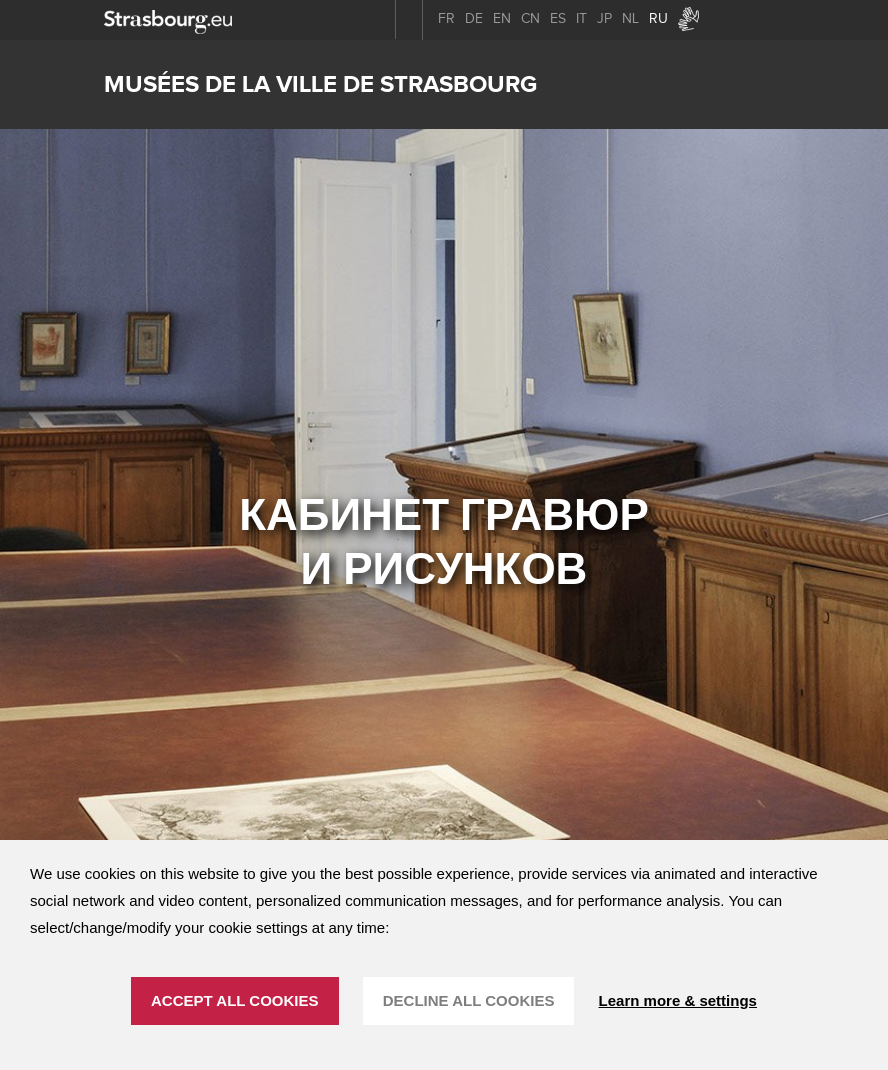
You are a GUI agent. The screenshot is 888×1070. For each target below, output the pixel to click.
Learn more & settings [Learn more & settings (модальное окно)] (678, 1000)
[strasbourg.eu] (168, 19)
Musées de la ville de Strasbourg (320, 84)
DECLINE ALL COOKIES (469, 1000)
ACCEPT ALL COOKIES (235, 1000)
